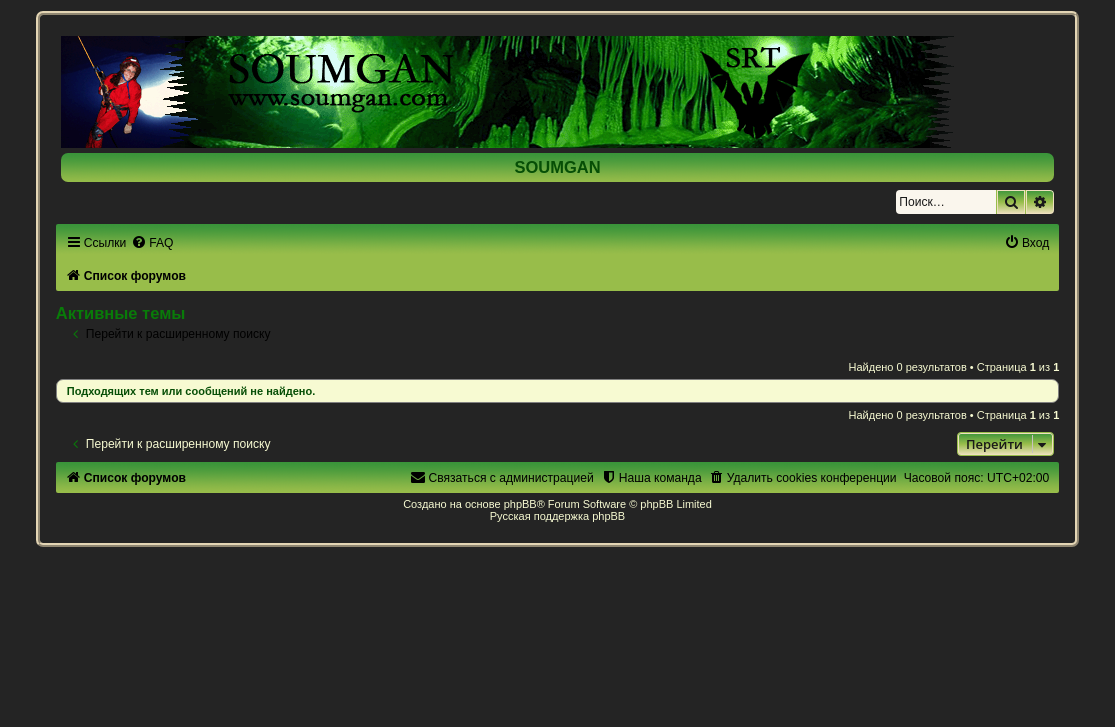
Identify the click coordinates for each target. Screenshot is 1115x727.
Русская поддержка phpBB (557, 516)
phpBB (520, 504)
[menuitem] (152, 243)
